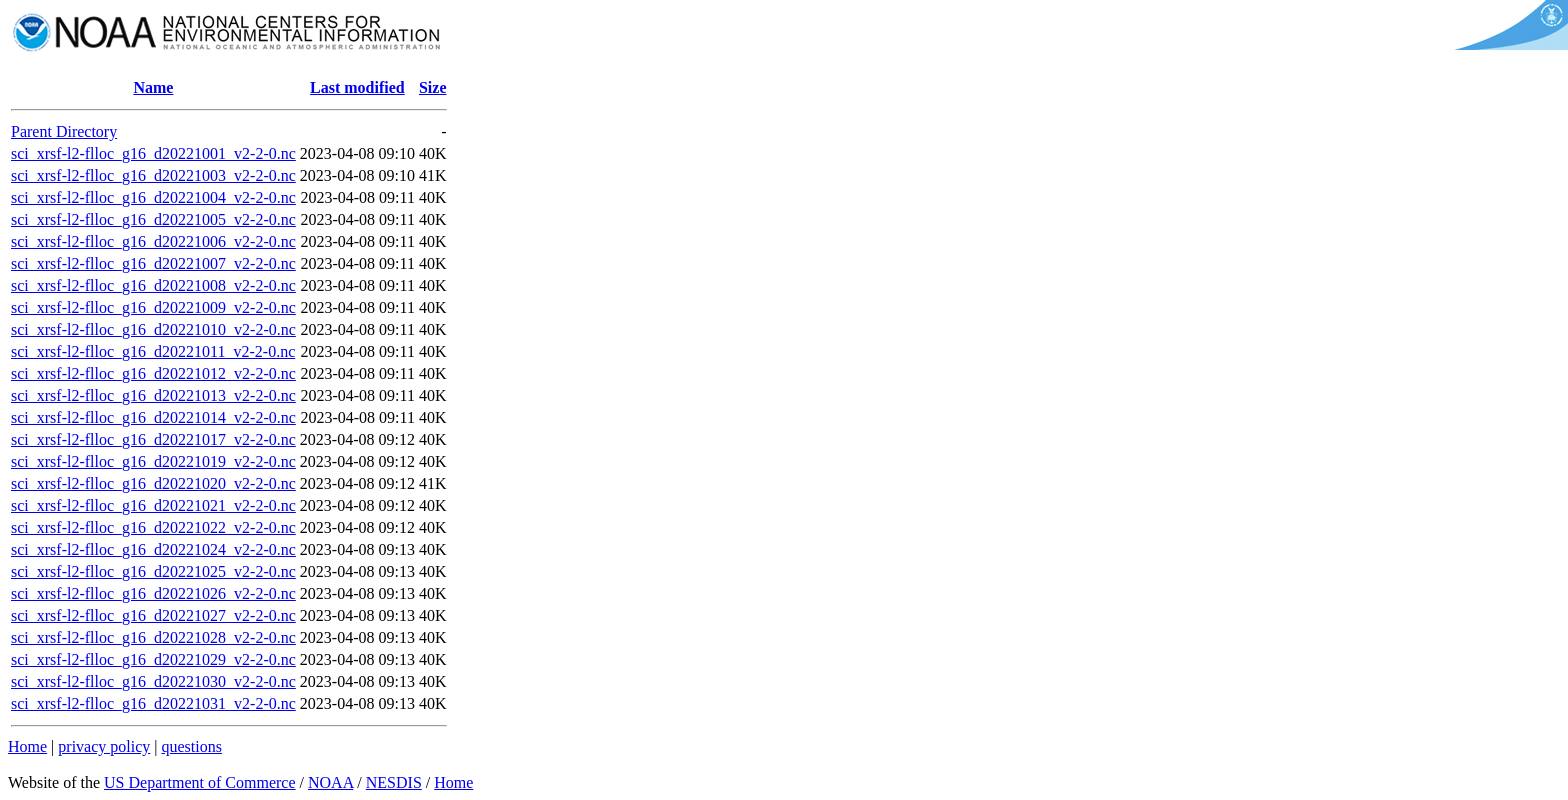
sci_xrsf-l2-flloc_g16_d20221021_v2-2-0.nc (153, 505)
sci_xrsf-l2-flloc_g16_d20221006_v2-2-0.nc (153, 241)
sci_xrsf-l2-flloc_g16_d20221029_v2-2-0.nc (153, 659)
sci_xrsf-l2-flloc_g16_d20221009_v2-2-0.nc (153, 307)
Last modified (357, 87)
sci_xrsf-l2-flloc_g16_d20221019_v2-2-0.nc (153, 461)
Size (433, 87)
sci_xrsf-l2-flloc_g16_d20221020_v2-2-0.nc (153, 483)
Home (27, 746)
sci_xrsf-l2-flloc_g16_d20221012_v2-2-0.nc (153, 373)
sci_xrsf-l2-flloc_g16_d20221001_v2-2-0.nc (153, 153)
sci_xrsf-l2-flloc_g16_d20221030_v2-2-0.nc (153, 681)
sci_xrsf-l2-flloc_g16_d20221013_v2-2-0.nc (153, 395)
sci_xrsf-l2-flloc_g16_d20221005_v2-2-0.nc (153, 219)
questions (191, 746)
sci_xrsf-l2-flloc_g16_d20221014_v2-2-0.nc (153, 417)
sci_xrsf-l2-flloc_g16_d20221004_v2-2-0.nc (153, 197)
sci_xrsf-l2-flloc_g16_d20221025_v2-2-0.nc (153, 571)
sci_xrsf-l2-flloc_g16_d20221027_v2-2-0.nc (153, 615)
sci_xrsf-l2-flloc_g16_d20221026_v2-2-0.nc (153, 593)
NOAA (330, 782)
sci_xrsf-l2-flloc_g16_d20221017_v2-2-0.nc (153, 439)
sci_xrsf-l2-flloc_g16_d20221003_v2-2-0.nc (153, 175)
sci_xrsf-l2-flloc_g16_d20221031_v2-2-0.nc (153, 703)
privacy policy (104, 746)
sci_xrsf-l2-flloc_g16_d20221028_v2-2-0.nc (153, 637)
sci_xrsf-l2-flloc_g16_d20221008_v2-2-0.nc (153, 285)
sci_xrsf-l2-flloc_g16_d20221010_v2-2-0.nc (153, 329)
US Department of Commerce (200, 782)
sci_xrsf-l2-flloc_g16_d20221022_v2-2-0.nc (153, 527)
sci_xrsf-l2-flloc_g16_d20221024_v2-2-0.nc (153, 549)
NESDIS (394, 782)
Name (153, 87)
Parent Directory (64, 131)
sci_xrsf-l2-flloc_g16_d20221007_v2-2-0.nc (153, 263)
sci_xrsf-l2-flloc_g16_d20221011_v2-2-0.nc (153, 351)
